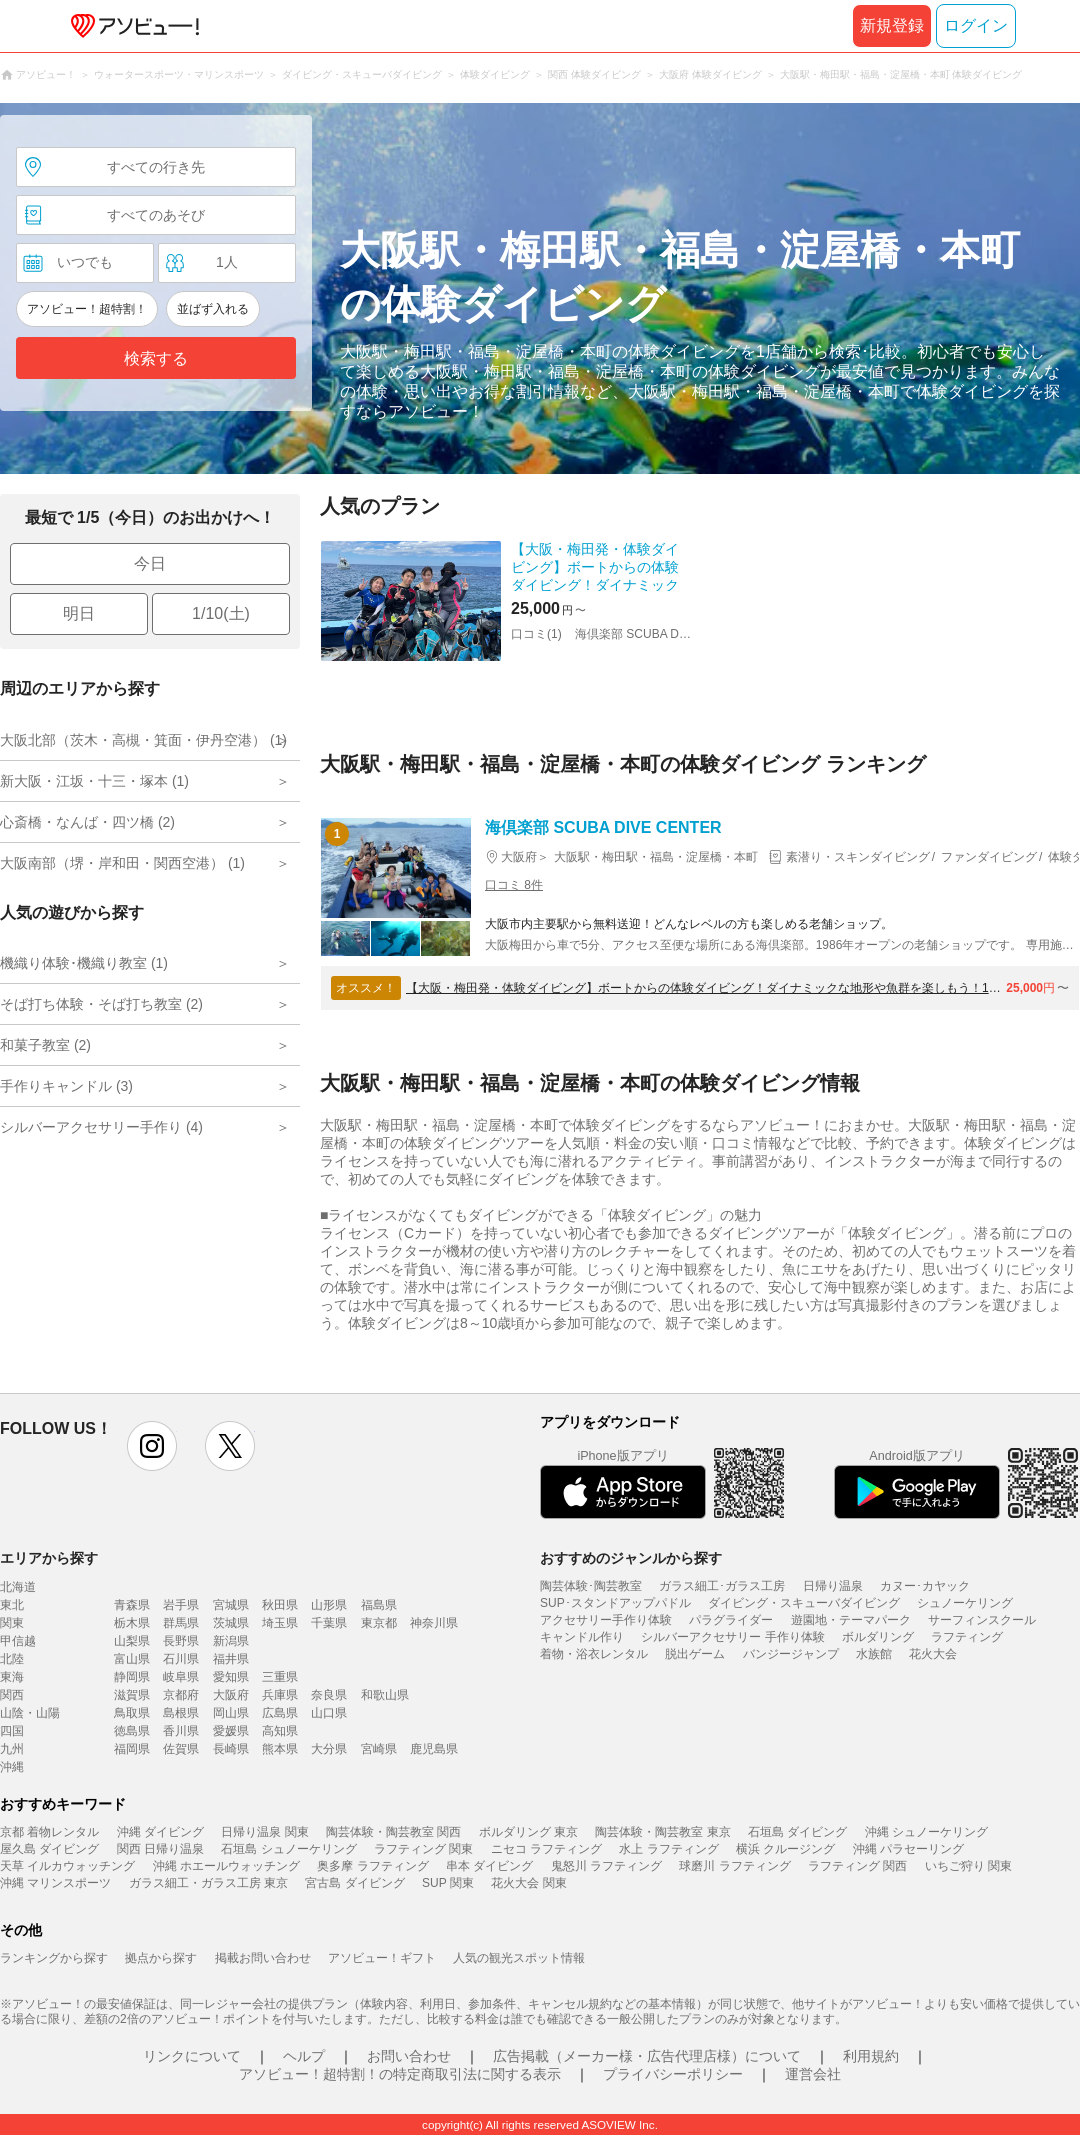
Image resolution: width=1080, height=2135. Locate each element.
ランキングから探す (54, 1958)
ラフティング (967, 1637)
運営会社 (813, 2074)
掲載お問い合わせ (263, 1958)
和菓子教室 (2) (45, 1045)
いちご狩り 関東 (968, 1866)
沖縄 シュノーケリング (926, 1832)
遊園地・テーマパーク (851, 1620)
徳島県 (132, 1731)
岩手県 (181, 1605)
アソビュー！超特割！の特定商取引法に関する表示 (400, 2074)
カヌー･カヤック (925, 1586)
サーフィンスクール (982, 1620)
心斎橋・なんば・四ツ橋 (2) (87, 822)
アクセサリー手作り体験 (606, 1620)
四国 (12, 1731)
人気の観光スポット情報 (519, 1958)
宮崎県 (379, 1749)
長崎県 (231, 1749)
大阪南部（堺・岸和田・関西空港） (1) (122, 863)
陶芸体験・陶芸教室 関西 (393, 1832)
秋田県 (280, 1605)
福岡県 (132, 1749)
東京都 (379, 1623)
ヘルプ (304, 2056)
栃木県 (132, 1623)
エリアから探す (49, 1558)
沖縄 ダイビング (160, 1832)
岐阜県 (181, 1677)
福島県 (379, 1605)
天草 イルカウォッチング (67, 1866)
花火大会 (933, 1654)
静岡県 (132, 1677)
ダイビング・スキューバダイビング (804, 1603)
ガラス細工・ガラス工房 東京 (208, 1883)
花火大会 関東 (528, 1883)
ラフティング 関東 (423, 1849)
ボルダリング (878, 1637)
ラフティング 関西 (857, 1866)
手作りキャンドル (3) (66, 1086)
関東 (12, 1623)
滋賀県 (132, 1695)
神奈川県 (434, 1623)
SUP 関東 (448, 1883)
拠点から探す (161, 1958)
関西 (12, 1695)
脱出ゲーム (695, 1654)
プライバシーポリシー (673, 2074)
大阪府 (231, 1695)
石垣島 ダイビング (797, 1832)
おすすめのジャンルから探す (631, 1558)
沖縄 (12, 1767)
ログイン (976, 25)
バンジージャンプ (791, 1654)
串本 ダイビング (489, 1866)
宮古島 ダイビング (354, 1883)
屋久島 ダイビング (49, 1849)
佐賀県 (181, 1749)
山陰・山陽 (30, 1713)
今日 (150, 563)
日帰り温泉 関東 (264, 1832)
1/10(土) (221, 613)
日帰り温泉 (833, 1586)
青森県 (132, 1605)
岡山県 (231, 1713)
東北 (12, 1605)
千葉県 (329, 1623)
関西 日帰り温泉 (160, 1849)
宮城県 (231, 1605)
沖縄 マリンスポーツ (55, 1883)
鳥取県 (132, 1713)
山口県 (329, 1713)
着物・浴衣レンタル (594, 1654)
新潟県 (231, 1641)
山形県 (329, 1605)
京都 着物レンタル (49, 1832)
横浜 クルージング (785, 1849)
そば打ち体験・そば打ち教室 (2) (101, 1004)
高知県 (280, 1731)
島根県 (181, 1713)
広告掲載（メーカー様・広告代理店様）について (647, 2056)
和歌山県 (385, 1695)
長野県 (181, 1641)
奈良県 (329, 1695)
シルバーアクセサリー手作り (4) (101, 1127)
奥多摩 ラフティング (372, 1866)
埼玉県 (280, 1623)
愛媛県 (231, 1731)
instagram (152, 1446)
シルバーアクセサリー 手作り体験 (732, 1637)
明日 (79, 613)
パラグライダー (731, 1620)
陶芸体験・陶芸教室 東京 (662, 1832)
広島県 (280, 1713)
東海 (12, 1677)
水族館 (874, 1654)
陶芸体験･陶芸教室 (591, 1586)
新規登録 (892, 25)
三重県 (280, 1677)
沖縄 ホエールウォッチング (226, 1866)
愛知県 (231, 1677)
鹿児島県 (434, 1749)
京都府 (181, 1695)
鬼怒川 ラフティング (606, 1866)
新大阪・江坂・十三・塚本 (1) (94, 781)
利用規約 (871, 2056)
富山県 (132, 1659)
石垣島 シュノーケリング (288, 1849)
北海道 (18, 1587)
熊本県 (280, 1749)
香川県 (181, 1731)
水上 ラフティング (668, 1849)
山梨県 (132, 1641)
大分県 (329, 1749)
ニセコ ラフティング (546, 1849)
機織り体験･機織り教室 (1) (84, 963)
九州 (12, 1749)
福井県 (231, 1659)
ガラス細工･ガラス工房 (722, 1586)
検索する (156, 358)
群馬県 (181, 1623)
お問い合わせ (409, 2056)
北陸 (12, 1659)
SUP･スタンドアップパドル (615, 1603)
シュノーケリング (965, 1603)
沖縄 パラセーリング (908, 1849)
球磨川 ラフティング (734, 1866)
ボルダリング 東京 (528, 1832)
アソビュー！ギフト (382, 1958)
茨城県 (231, 1623)
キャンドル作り (582, 1637)
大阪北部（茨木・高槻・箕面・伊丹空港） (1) (143, 740)
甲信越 (18, 1641)
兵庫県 (280, 1695)
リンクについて (192, 2056)
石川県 (181, 1659)
